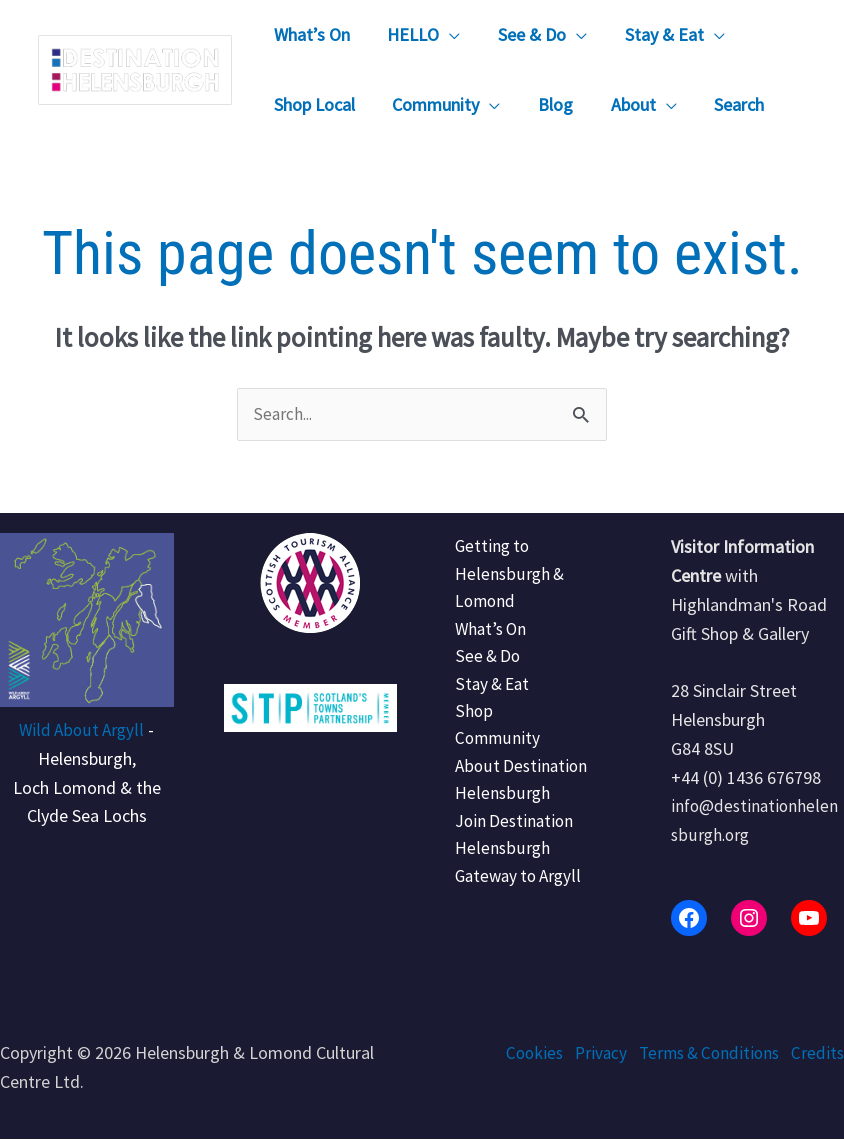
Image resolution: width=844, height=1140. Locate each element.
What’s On (485, 634)
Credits (817, 1053)
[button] (447, 35)
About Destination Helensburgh (515, 793)
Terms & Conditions (703, 1053)
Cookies (521, 1053)
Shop (465, 720)
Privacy (590, 1053)
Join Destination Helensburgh (508, 851)
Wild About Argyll (81, 730)
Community (490, 749)
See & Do (481, 663)
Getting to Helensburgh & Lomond (502, 577)
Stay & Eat (486, 692)
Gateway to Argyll (513, 893)
